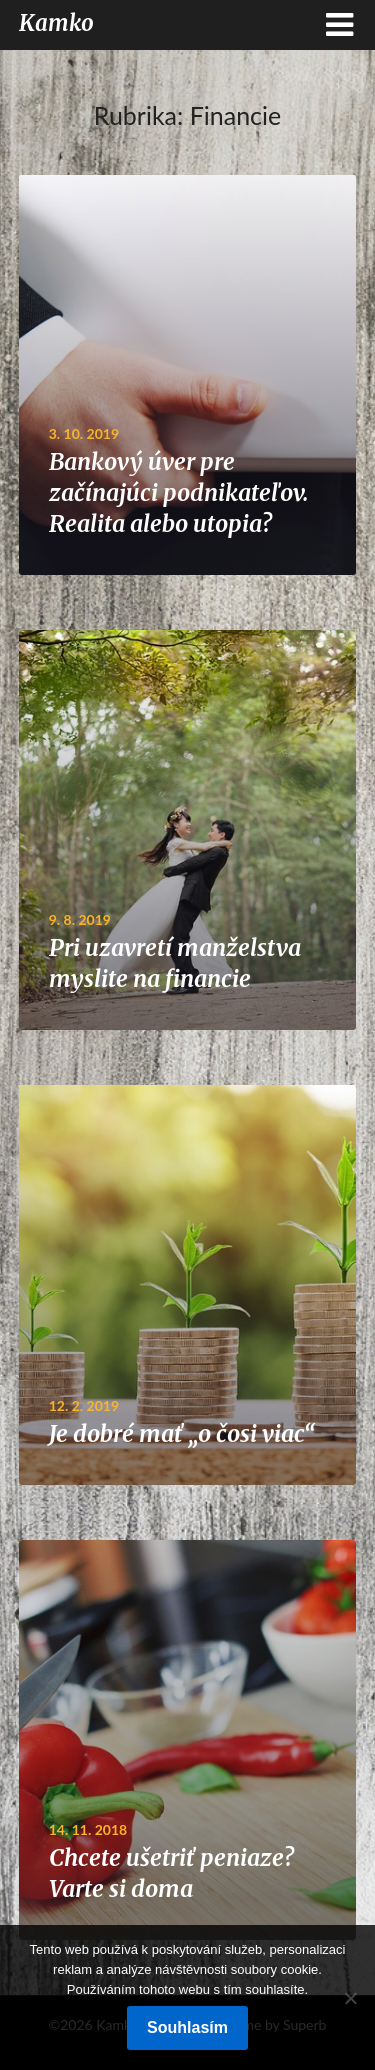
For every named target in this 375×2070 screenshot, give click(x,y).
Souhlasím (187, 2027)
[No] (350, 1998)
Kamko (56, 23)
